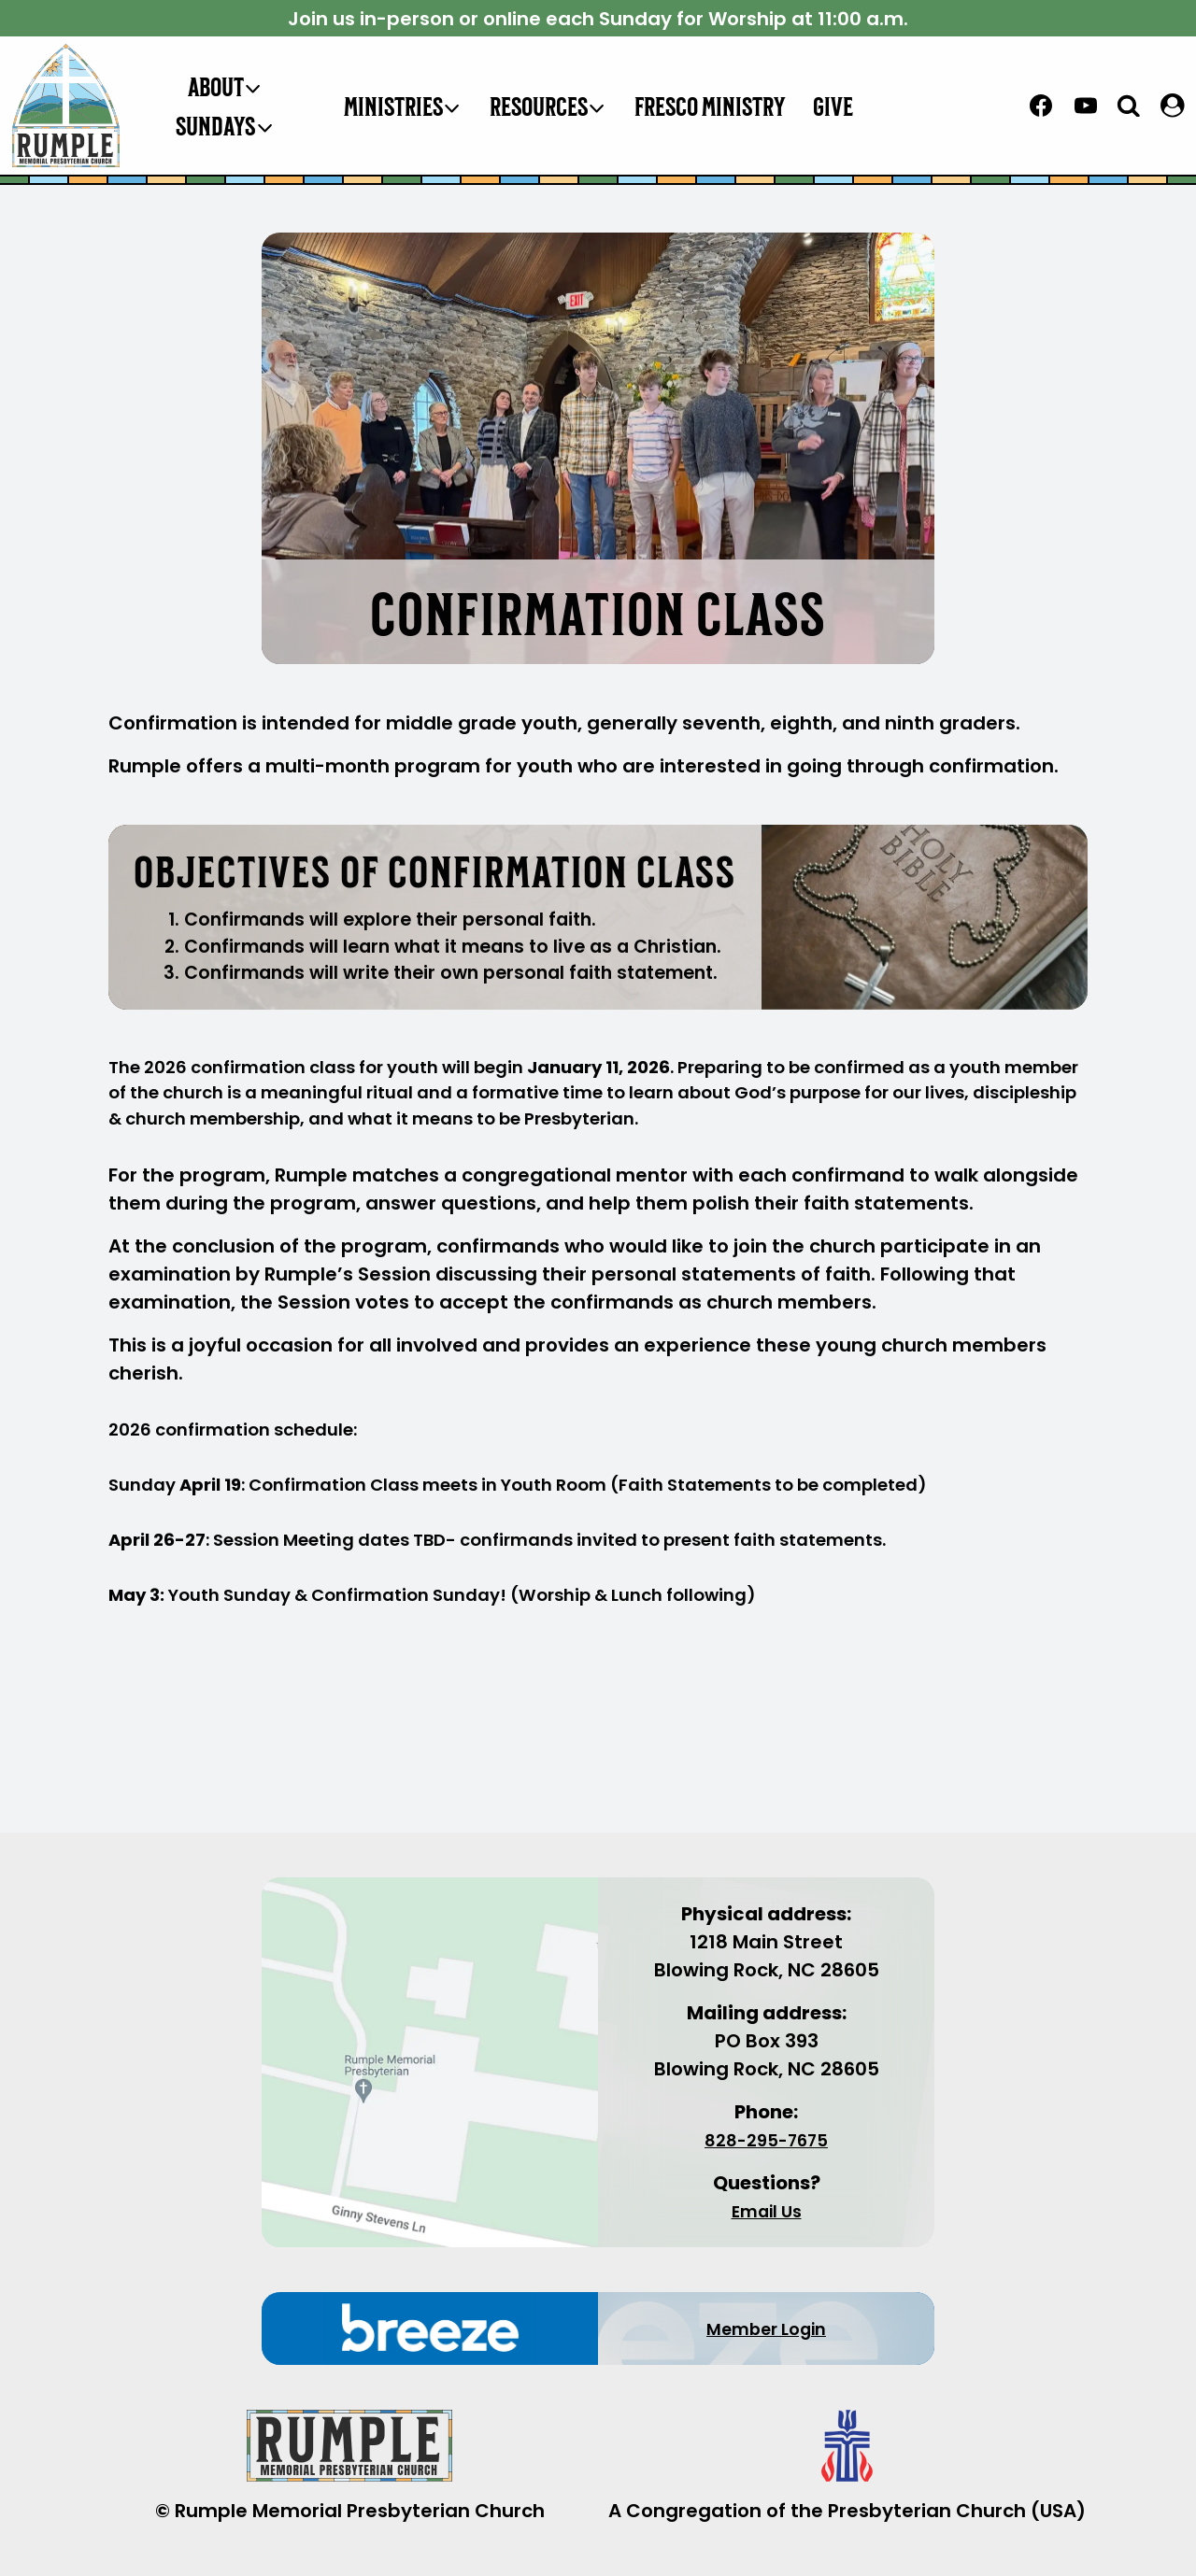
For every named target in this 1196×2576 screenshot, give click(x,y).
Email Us (766, 2211)
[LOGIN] (1172, 105)
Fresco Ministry (709, 105)
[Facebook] (1040, 105)
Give (833, 105)
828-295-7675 (766, 2140)
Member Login (766, 2328)
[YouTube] (1085, 105)
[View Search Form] (1129, 105)
